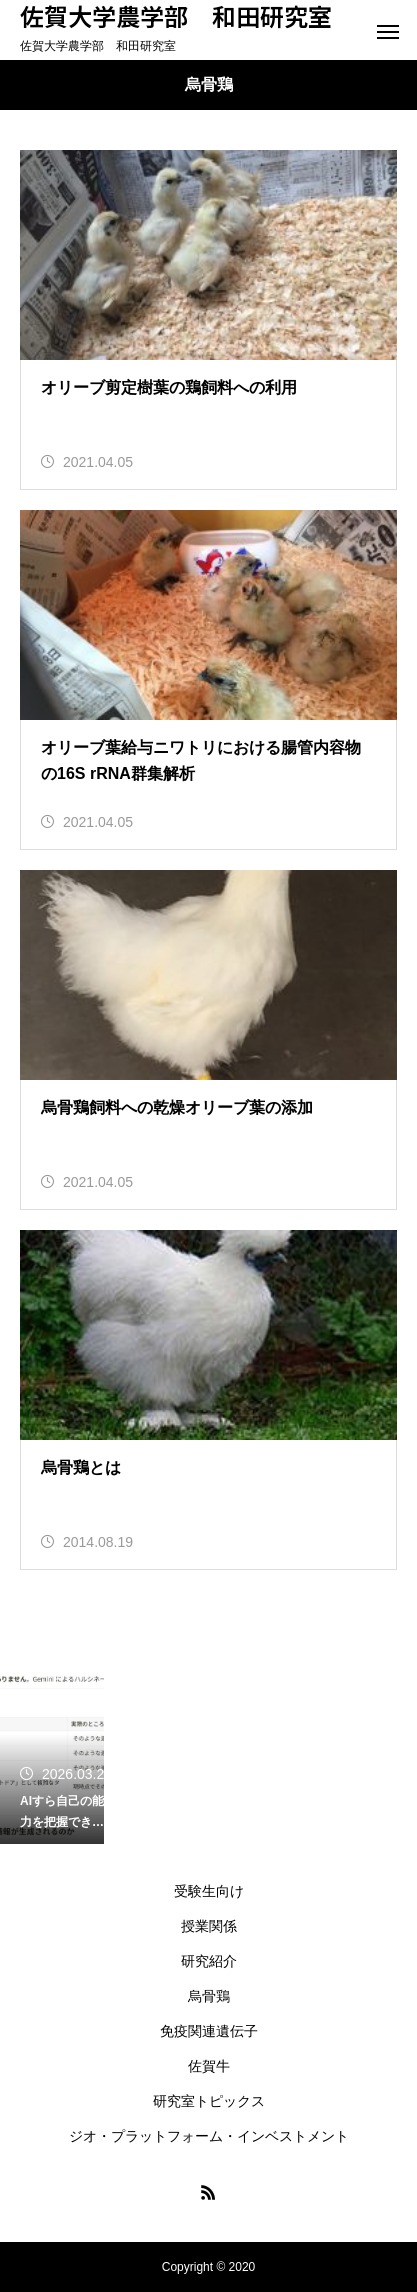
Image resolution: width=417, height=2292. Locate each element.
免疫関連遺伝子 (209, 2031)
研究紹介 (209, 1961)
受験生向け (209, 1891)
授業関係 (209, 1926)
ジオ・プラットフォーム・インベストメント (209, 2136)
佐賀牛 (209, 2066)
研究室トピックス (209, 2101)
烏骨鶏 (209, 1996)
